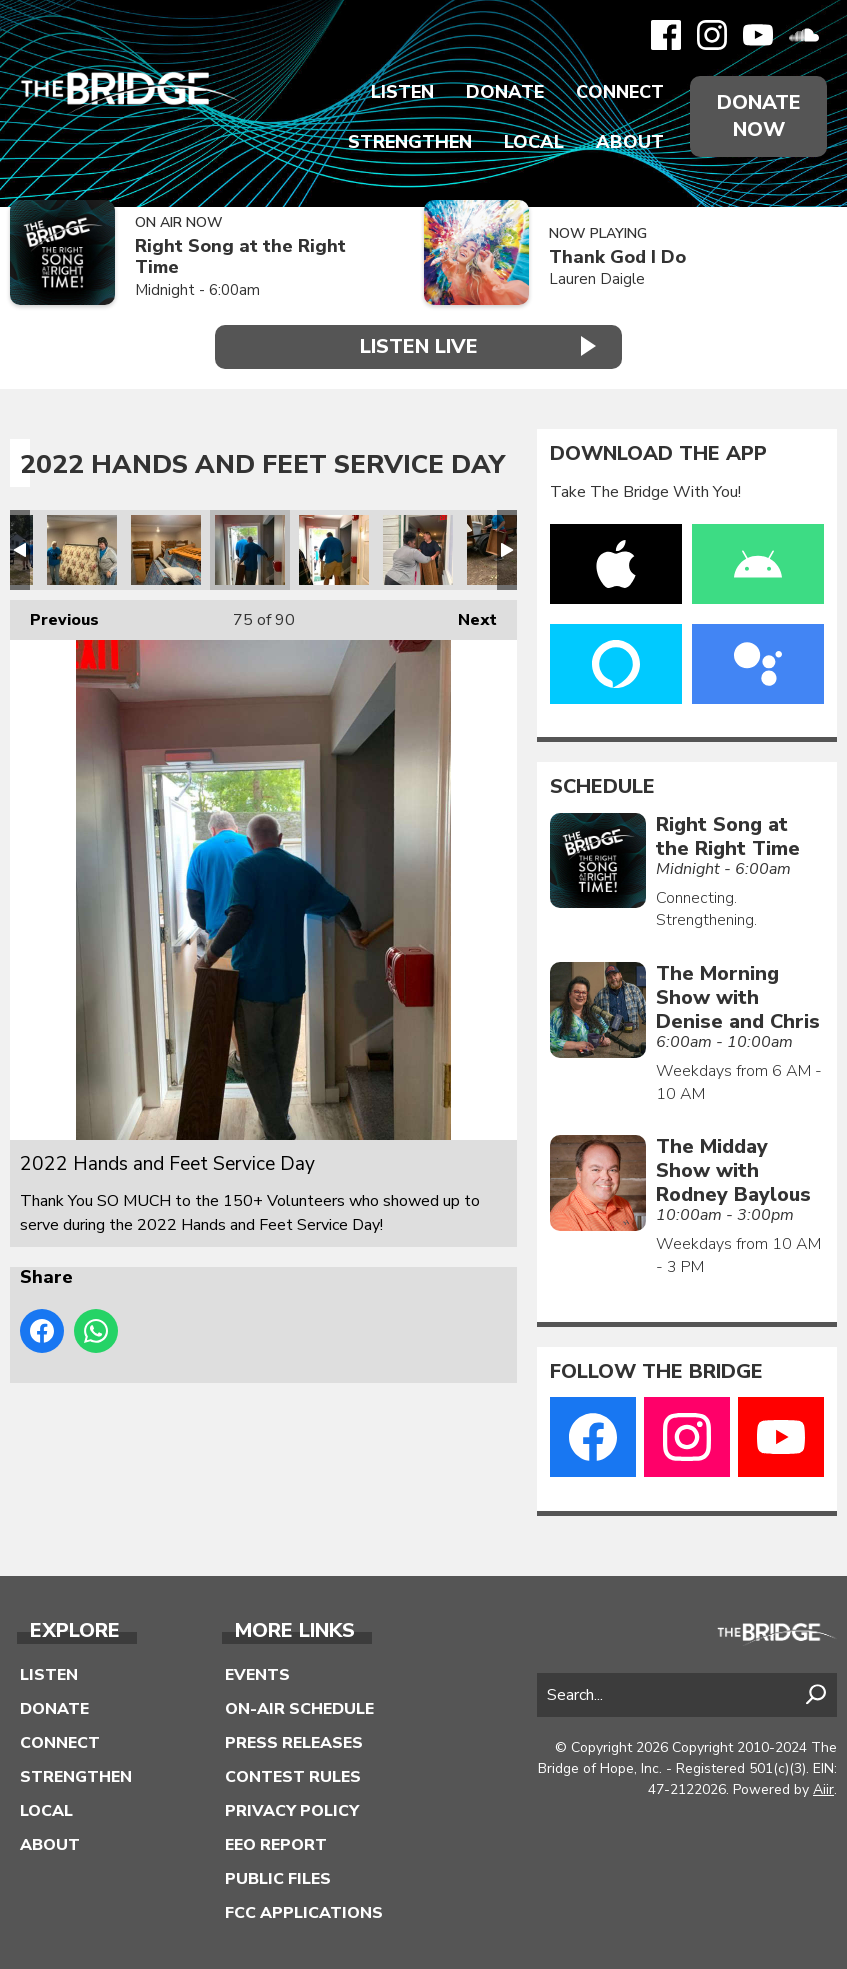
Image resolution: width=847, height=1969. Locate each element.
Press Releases (294, 1742)
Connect (620, 92)
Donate (505, 92)
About (630, 142)
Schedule (602, 787)
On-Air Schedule (299, 1708)
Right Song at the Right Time (240, 256)
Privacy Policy (292, 1810)
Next (467, 615)
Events (257, 1674)
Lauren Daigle (597, 279)
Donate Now (759, 116)
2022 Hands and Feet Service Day (82, 550)
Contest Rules (293, 1776)
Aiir (823, 1789)
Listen (402, 92)
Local (534, 142)
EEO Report (276, 1844)
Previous (54, 615)
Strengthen (410, 142)
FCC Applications (304, 1912)
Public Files (278, 1878)
